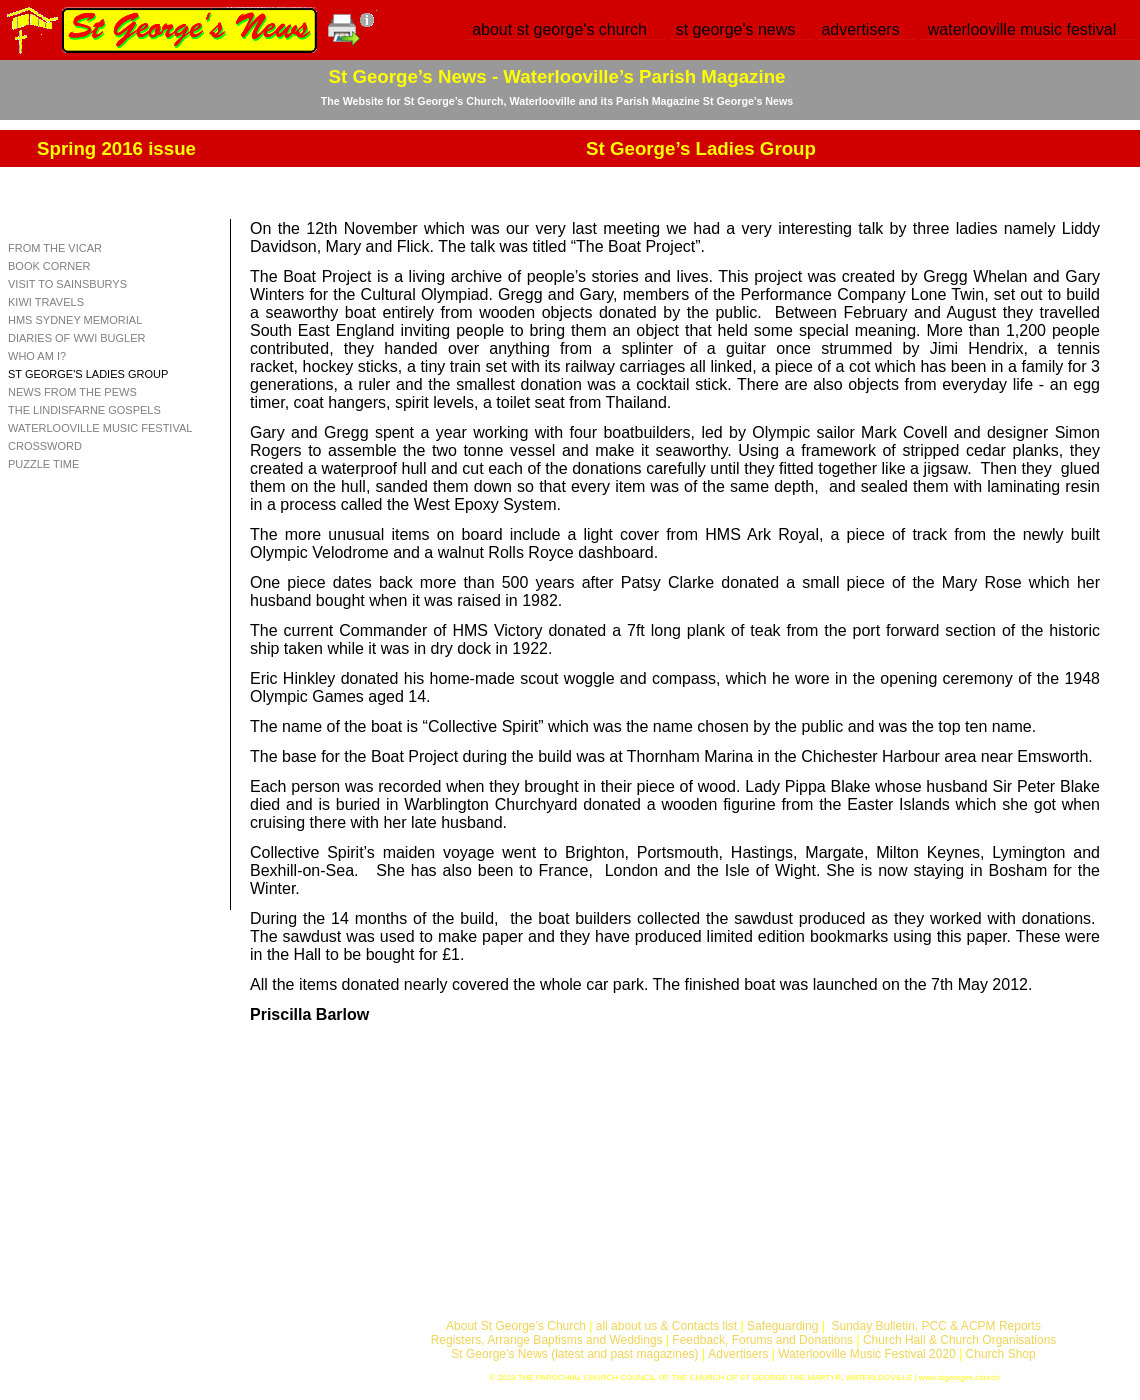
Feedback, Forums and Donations (762, 1340)
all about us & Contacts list (666, 1326)
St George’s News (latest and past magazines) (574, 1354)
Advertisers (738, 1354)
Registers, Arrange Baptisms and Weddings (547, 1340)
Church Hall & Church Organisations (959, 1340)
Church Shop (1001, 1354)
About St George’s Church (516, 1326)
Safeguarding (782, 1326)
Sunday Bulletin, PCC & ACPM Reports (935, 1326)
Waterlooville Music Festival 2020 (868, 1354)
